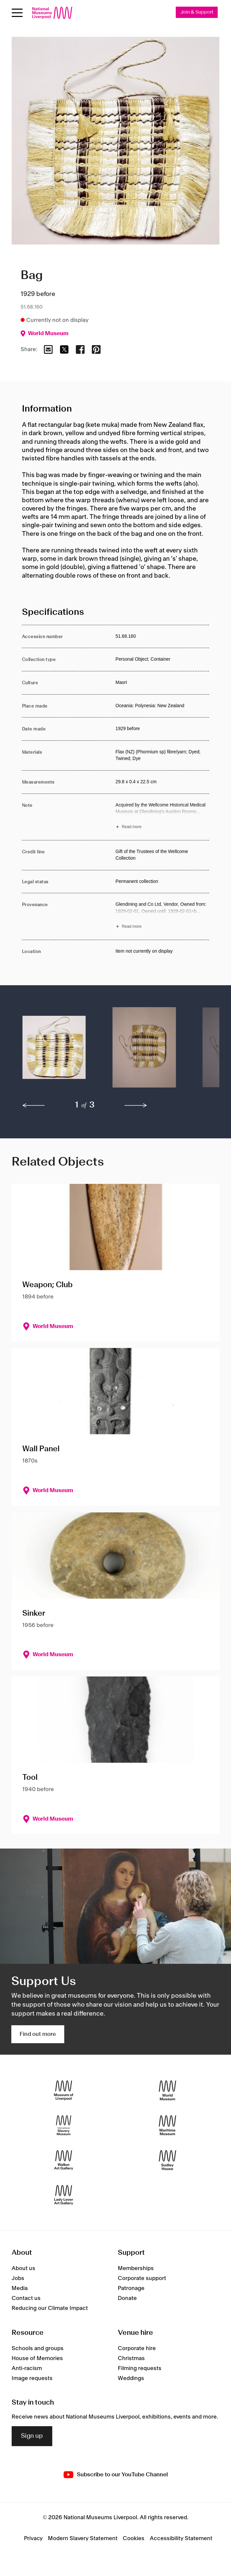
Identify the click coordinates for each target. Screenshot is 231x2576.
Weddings (131, 2378)
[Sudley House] (167, 2160)
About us (23, 2268)
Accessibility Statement (181, 2538)
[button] (54, 1051)
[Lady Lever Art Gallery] (64, 2195)
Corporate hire (137, 2348)
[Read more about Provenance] (162, 917)
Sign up (32, 2436)
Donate (127, 2298)
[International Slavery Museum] (64, 2125)
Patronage (131, 2288)
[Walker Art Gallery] (64, 2160)
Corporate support (142, 2278)
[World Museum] (167, 2090)
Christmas (131, 2358)
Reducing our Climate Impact (50, 2308)
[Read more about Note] (162, 817)
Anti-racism (27, 2368)
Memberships (136, 2268)
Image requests (32, 2378)
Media (20, 2288)
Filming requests (139, 2368)
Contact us (26, 2298)
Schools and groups (38, 2348)
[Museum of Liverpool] (64, 2090)
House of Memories (37, 2358)
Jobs (18, 2278)
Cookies (133, 2538)
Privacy (33, 2538)
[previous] (33, 1105)
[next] (135, 1105)
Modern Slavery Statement (82, 2538)
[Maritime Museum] (167, 2125)
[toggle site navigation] (17, 12)
